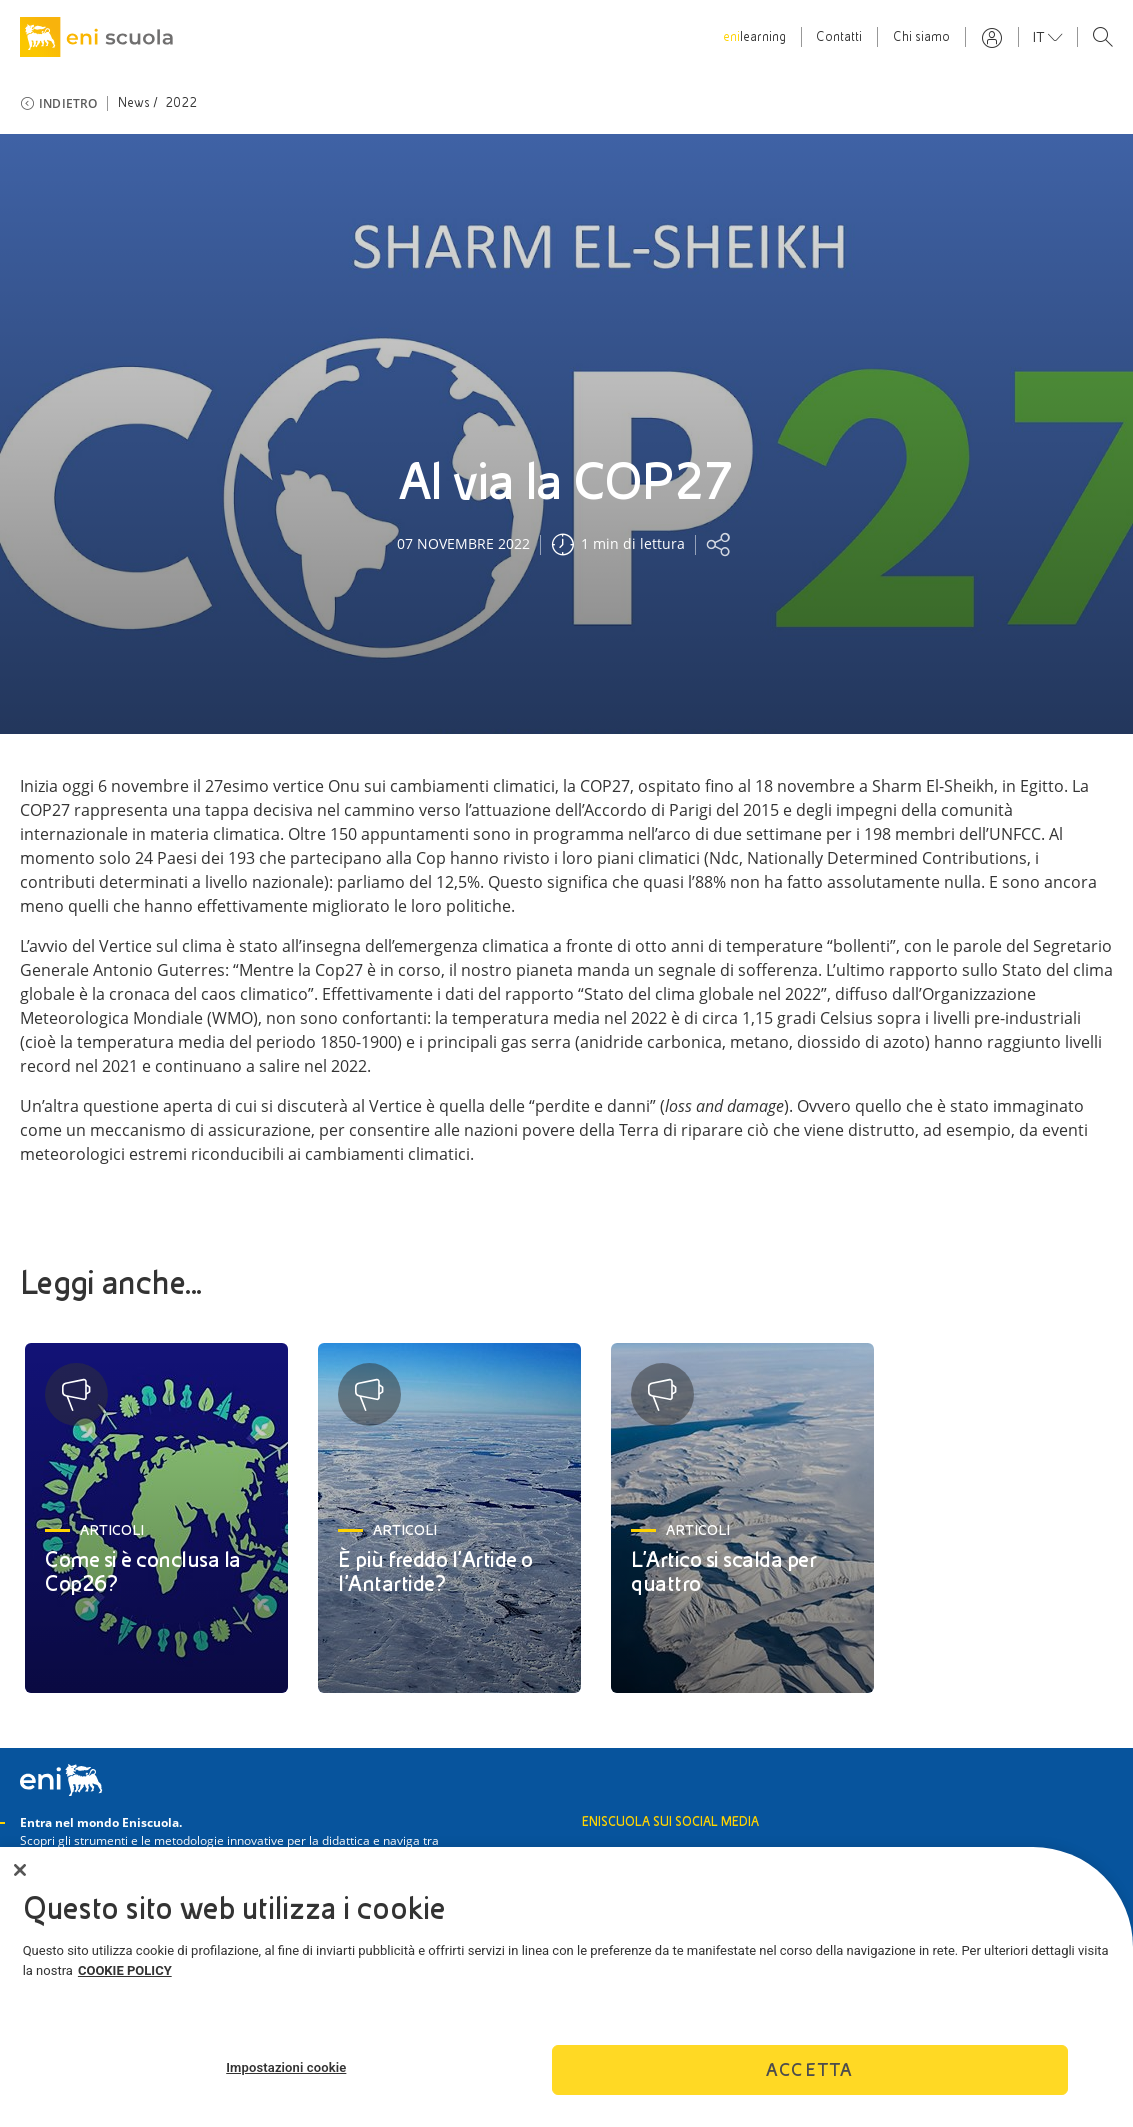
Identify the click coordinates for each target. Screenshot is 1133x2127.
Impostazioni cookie (286, 2073)
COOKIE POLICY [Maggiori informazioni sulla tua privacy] (125, 1976)
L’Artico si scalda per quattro (723, 1571)
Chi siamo (921, 37)
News (134, 103)
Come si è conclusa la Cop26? (143, 1571)
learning (754, 37)
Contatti (839, 37)
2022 (181, 103)
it (1040, 37)
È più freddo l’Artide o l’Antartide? (435, 1571)
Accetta (809, 2076)
